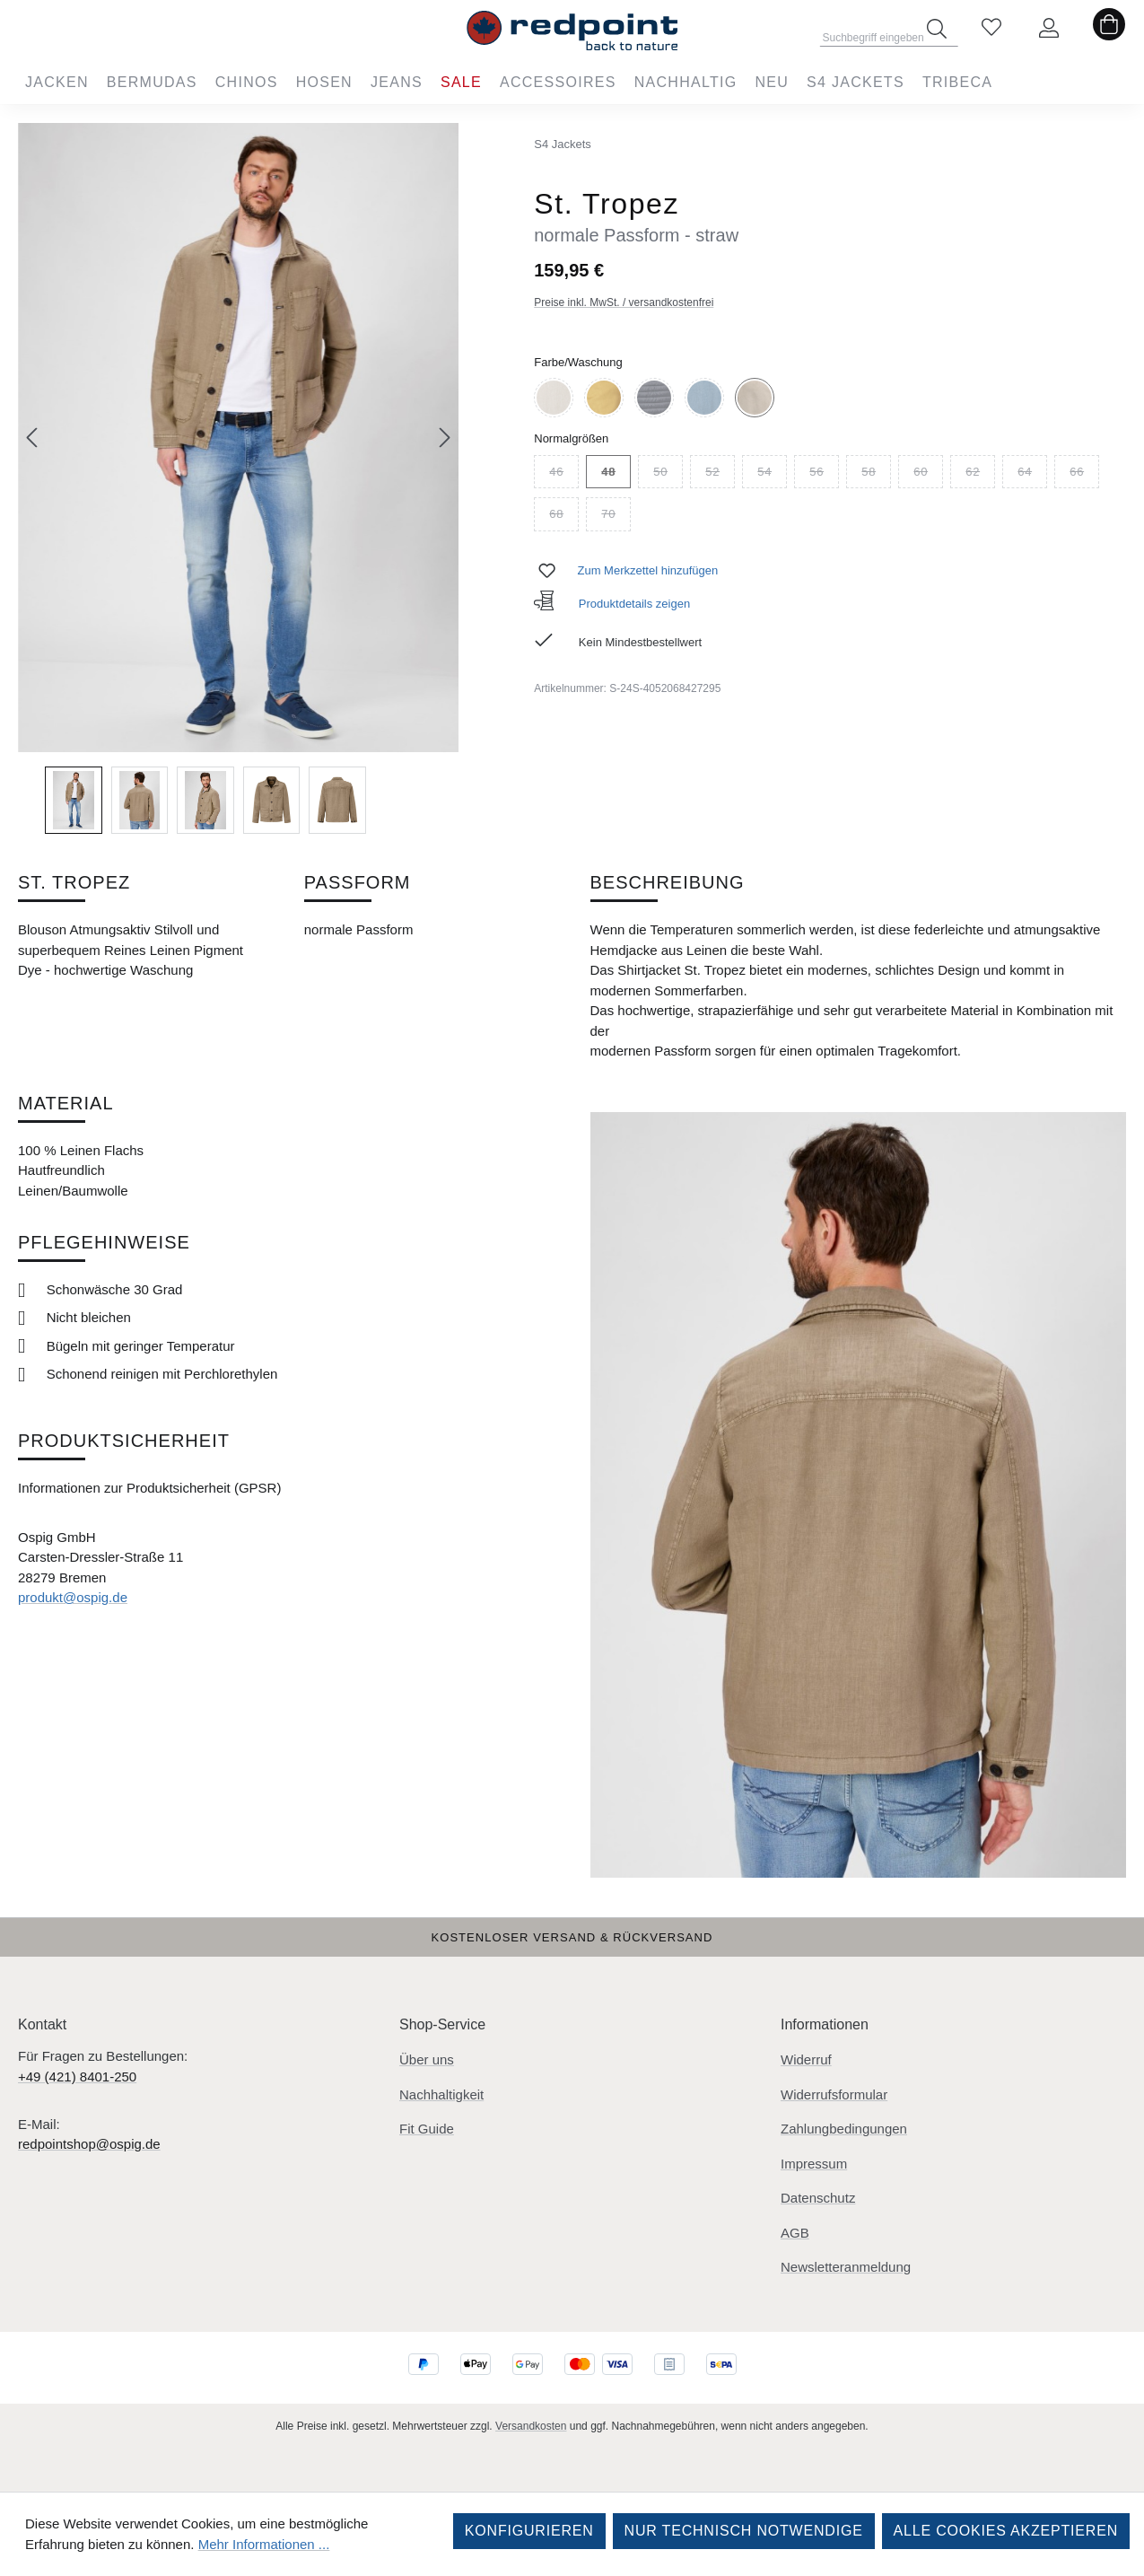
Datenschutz (818, 2197)
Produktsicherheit (124, 1440)
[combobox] (889, 32)
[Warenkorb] (1109, 29)
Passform (357, 882)
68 (564, 516)
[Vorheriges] (31, 437)
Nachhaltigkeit (441, 2094)
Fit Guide (426, 2128)
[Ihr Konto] (1049, 29)
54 (772, 474)
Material (66, 1103)
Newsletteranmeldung (846, 2266)
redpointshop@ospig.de (89, 2143)
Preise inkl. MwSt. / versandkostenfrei (623, 302)
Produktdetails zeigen (612, 603)
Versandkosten (530, 2426)
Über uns (426, 2059)
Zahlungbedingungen (844, 2128)
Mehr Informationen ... (264, 2544)
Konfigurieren (529, 2530)
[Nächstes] (445, 437)
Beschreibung (667, 882)
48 (616, 474)
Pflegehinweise (104, 1242)
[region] (238, 478)
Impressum (814, 2163)
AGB (795, 2232)
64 (1032, 474)
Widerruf (806, 2059)
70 (616, 516)
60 (928, 474)
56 (824, 474)
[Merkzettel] (991, 29)
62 (980, 474)
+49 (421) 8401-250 (77, 2076)
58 (876, 474)
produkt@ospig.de (72, 1597)
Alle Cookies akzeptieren (1006, 2530)
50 (668, 474)
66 (1084, 474)
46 (564, 474)
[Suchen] (936, 29)
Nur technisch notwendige (743, 2530)
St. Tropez (74, 882)
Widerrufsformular (834, 2094)
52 (720, 474)
